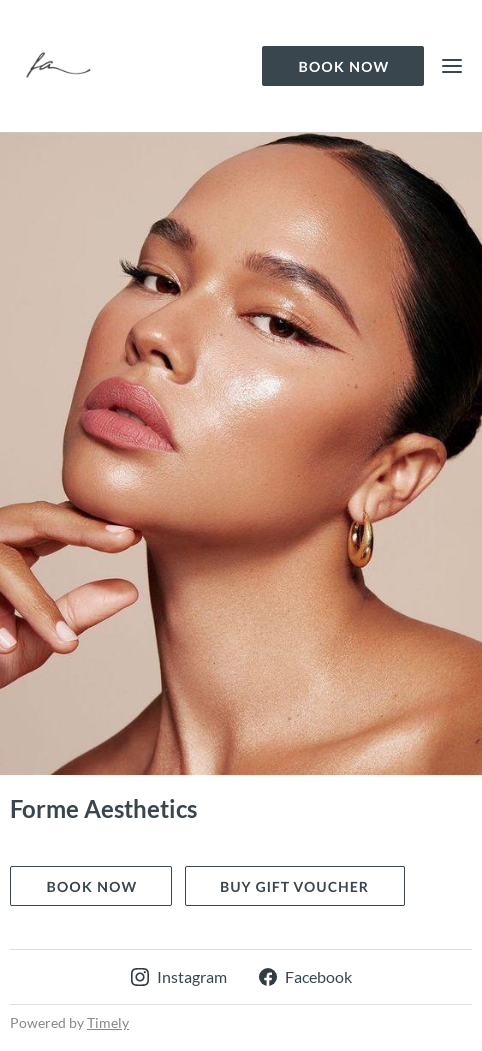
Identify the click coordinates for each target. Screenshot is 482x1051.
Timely (108, 1022)
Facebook (305, 976)
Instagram (179, 976)
